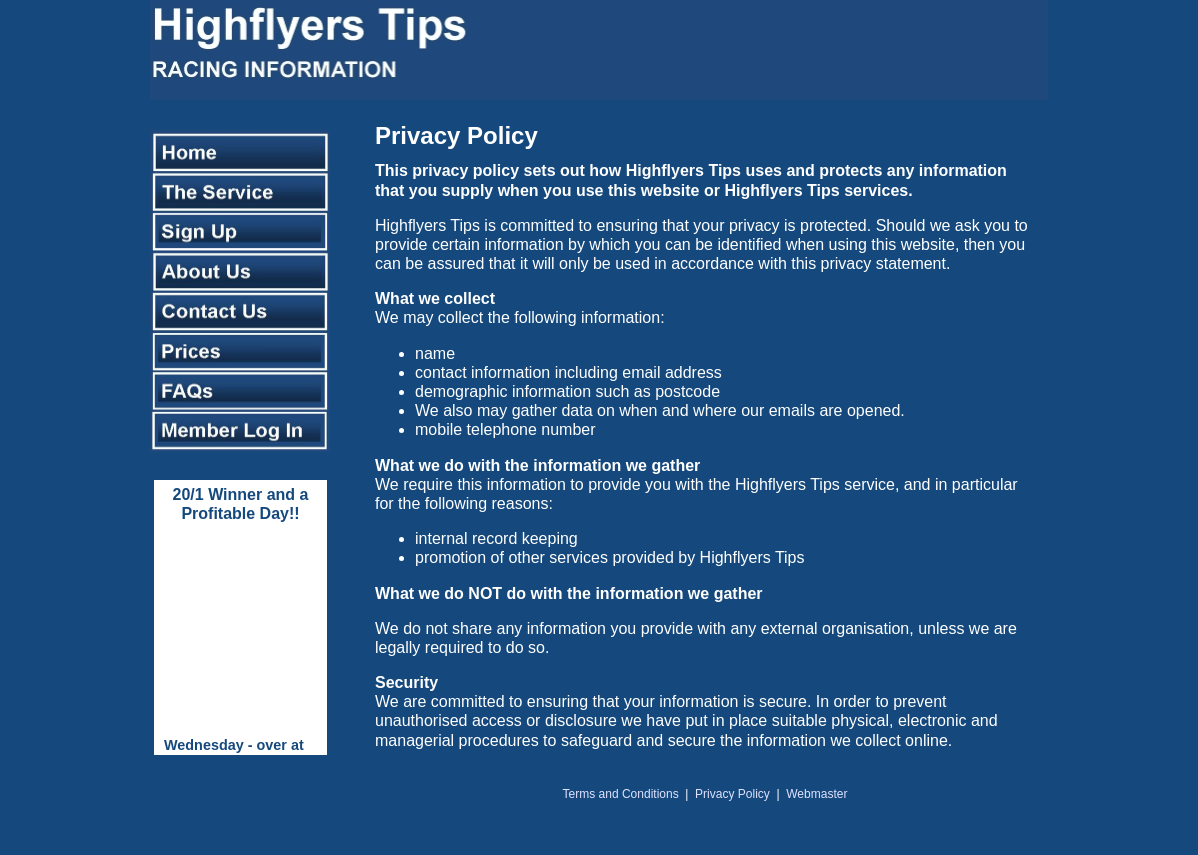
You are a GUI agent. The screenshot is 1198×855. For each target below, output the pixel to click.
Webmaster (816, 794)
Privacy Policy (732, 794)
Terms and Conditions (621, 794)
